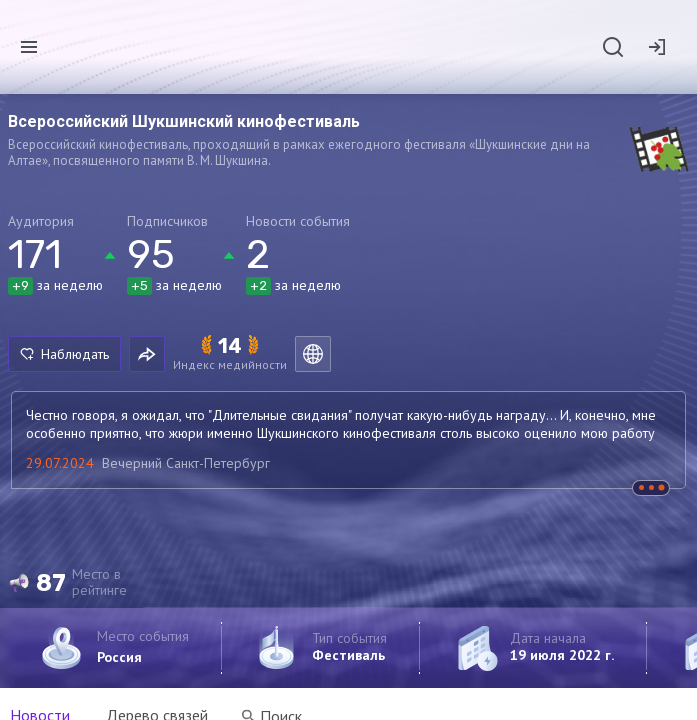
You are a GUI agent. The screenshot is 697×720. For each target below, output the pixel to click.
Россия (119, 657)
